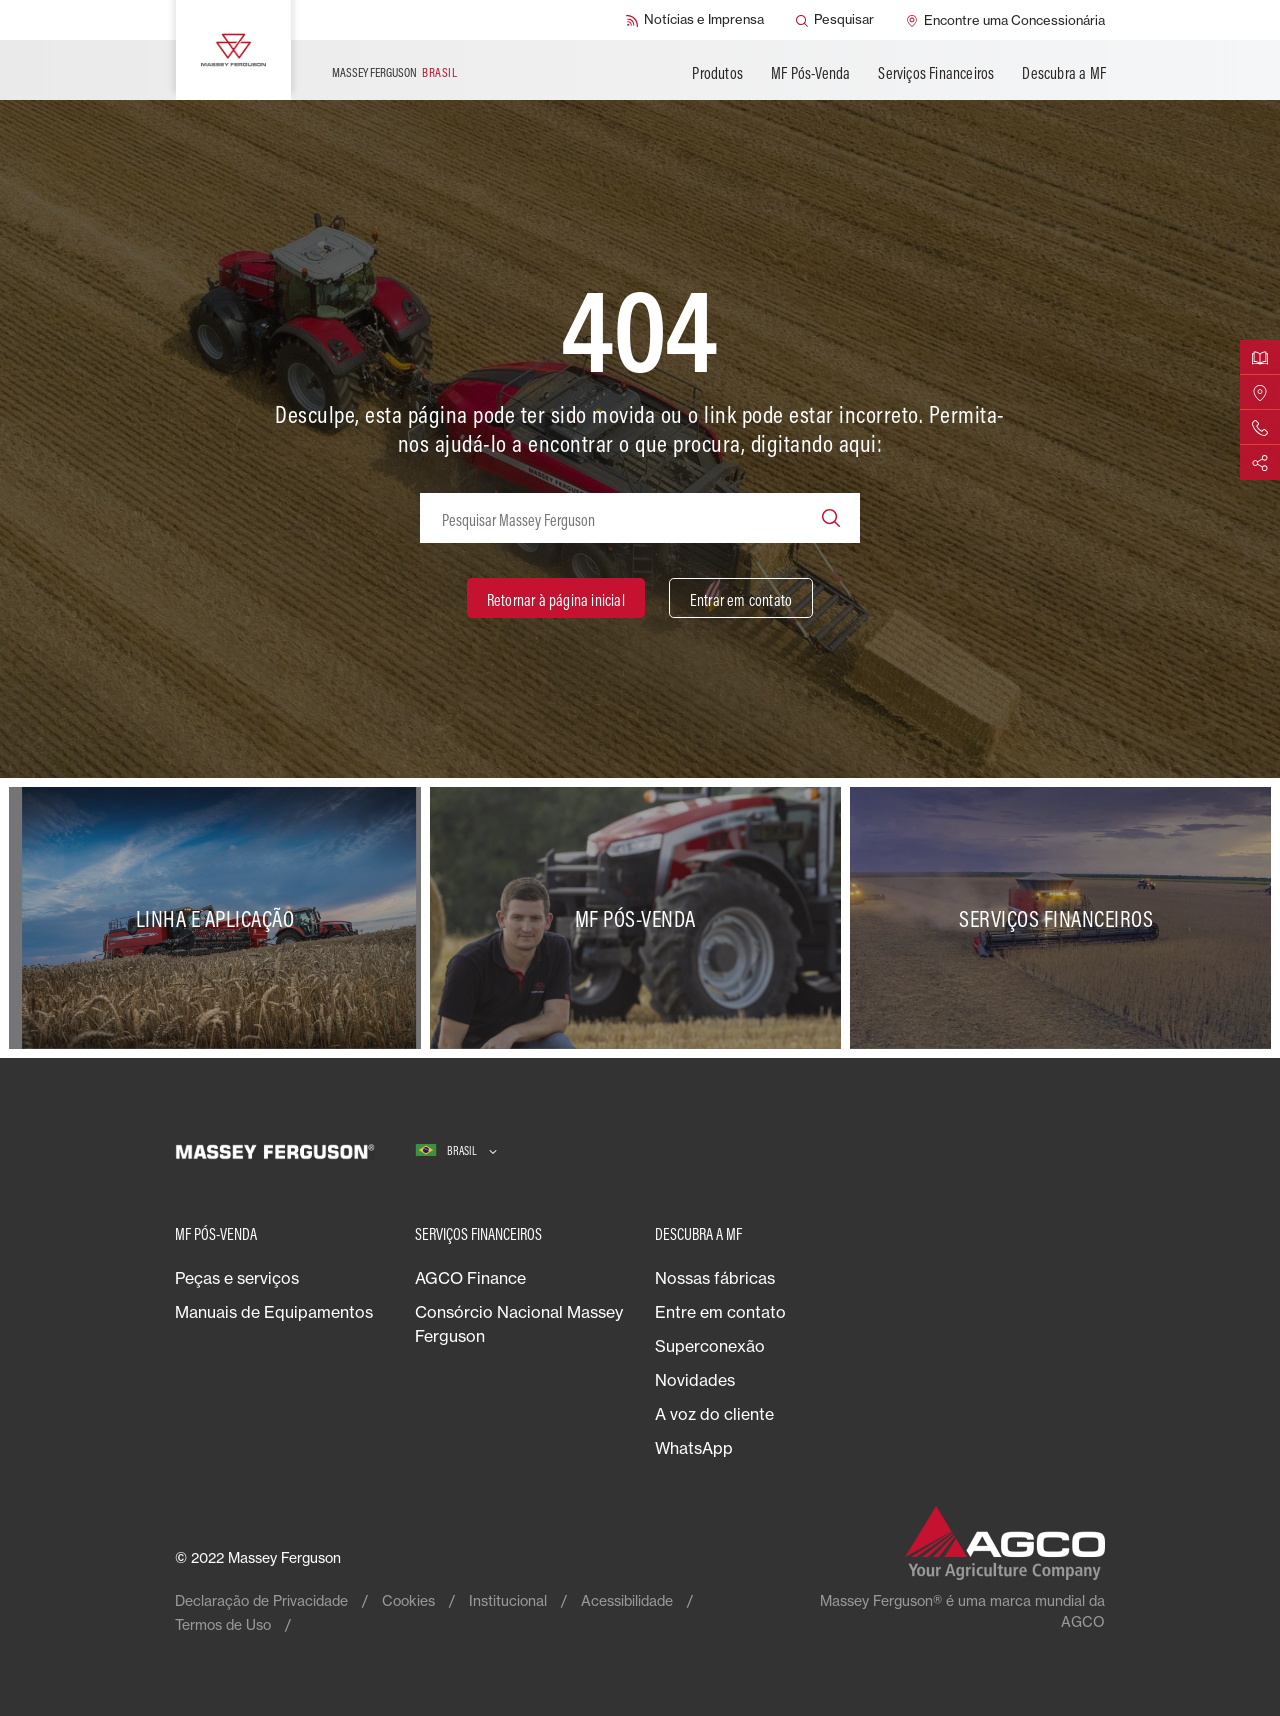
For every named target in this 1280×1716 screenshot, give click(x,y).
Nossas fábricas (715, 1278)
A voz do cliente (714, 1414)
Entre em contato (720, 1312)
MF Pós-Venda (810, 73)
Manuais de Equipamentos (274, 1312)
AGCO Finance (470, 1278)
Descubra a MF (1064, 73)
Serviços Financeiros (936, 73)
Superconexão (710, 1346)
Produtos (717, 73)
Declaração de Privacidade (261, 1600)
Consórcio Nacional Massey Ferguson (519, 1324)
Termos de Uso (223, 1624)
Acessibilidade (627, 1600)
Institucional (508, 1600)
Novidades (695, 1380)
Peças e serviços (237, 1278)
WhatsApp (694, 1448)
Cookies (408, 1600)
